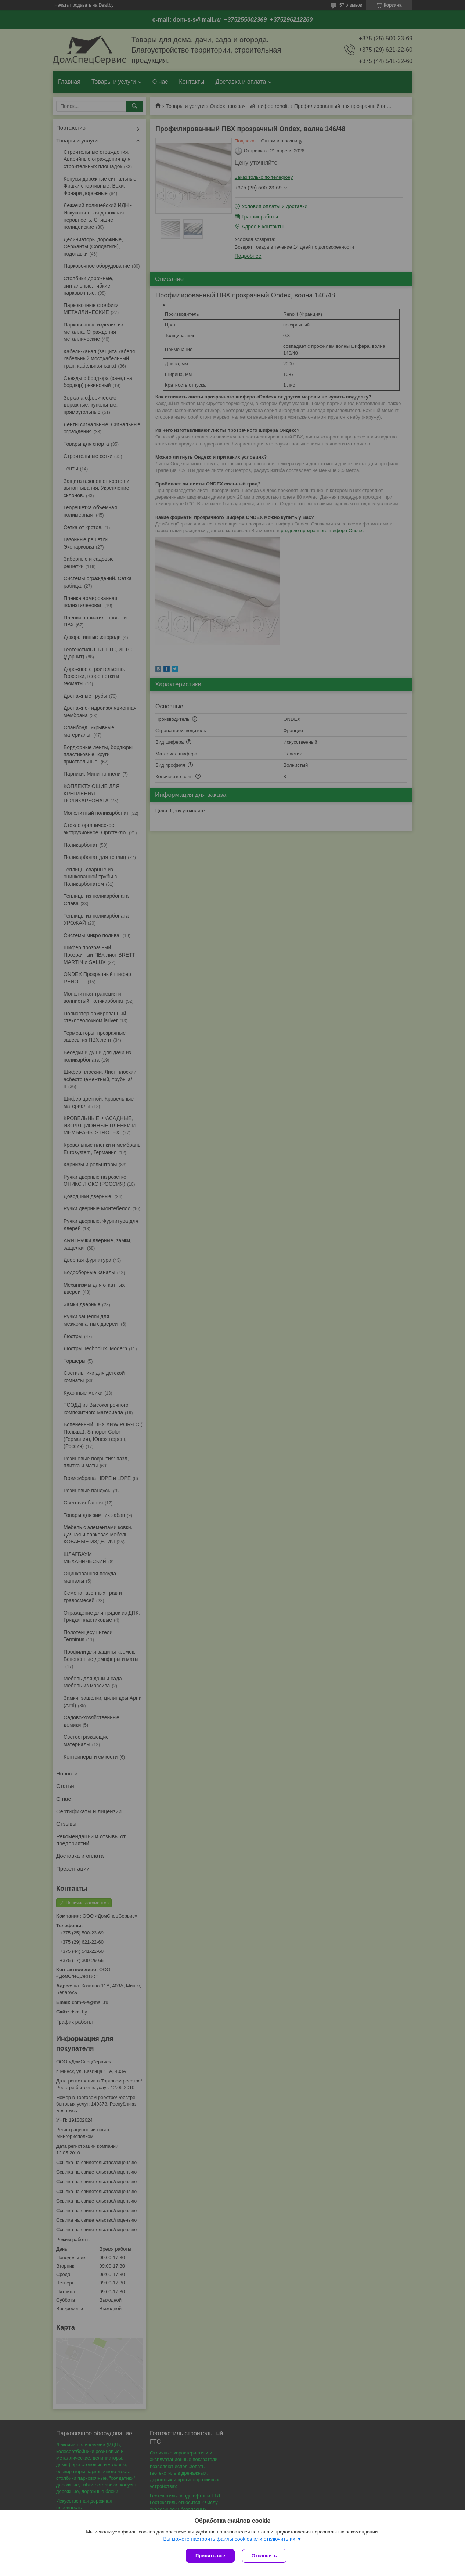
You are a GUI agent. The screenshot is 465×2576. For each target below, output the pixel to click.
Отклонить (264, 2555)
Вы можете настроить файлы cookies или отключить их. (229, 2539)
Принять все (210, 2555)
